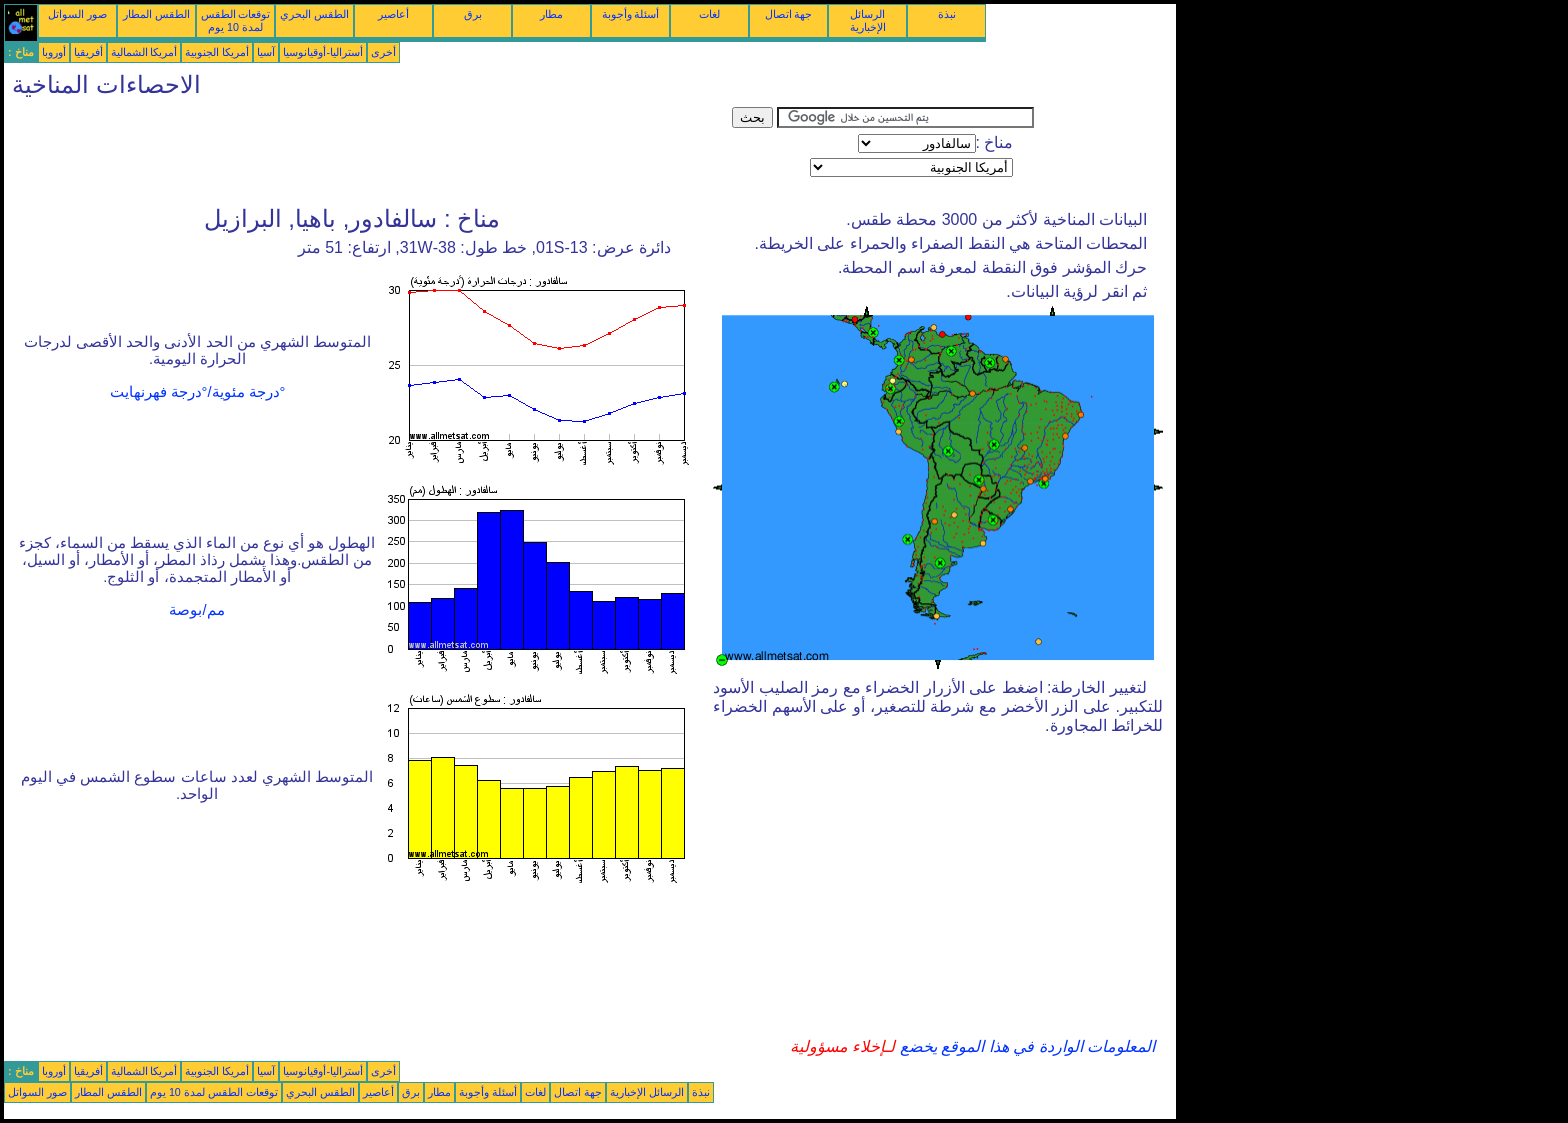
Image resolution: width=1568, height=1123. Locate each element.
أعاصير (393, 14)
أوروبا (54, 52)
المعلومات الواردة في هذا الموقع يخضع (1025, 1046)
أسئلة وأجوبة (631, 14)
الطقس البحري (314, 14)
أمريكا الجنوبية (217, 52)
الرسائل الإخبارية (868, 20)
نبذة (947, 14)
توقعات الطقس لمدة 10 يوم (236, 20)
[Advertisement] (368, 152)
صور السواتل (77, 14)
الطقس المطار (156, 14)
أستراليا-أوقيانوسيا (323, 52)
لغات (709, 14)
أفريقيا (88, 52)
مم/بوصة (196, 610)
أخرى (383, 52)
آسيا (266, 52)
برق (473, 14)
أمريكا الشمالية (144, 52)
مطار (551, 14)
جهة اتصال (789, 14)
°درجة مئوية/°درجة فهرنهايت (198, 392)
